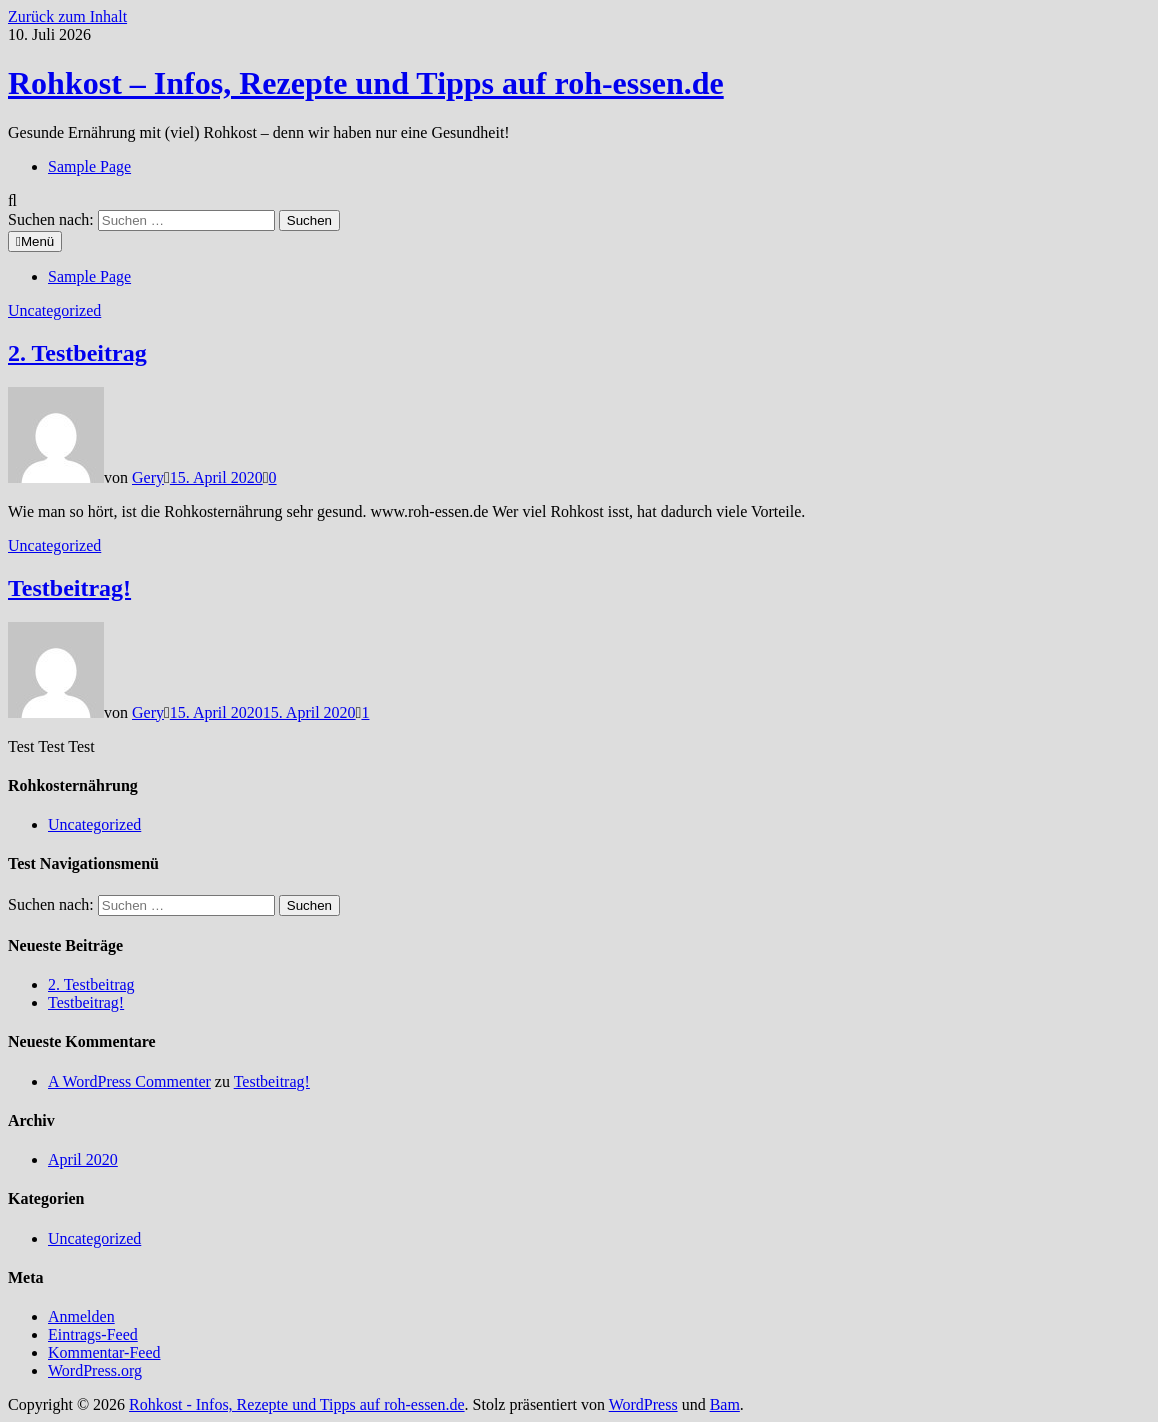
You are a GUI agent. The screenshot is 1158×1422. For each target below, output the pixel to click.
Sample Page (89, 166)
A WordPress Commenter (129, 1081)
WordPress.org (95, 1370)
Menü (35, 241)
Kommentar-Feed (104, 1352)
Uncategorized (54, 310)
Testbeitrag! (69, 588)
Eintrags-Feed (93, 1334)
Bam (725, 1404)
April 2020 (83, 1159)
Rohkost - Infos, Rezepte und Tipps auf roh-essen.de (297, 1404)
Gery (148, 477)
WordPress (643, 1404)
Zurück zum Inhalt (67, 16)
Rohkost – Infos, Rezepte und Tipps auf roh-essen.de (366, 83)
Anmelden (81, 1316)
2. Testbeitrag (77, 353)
